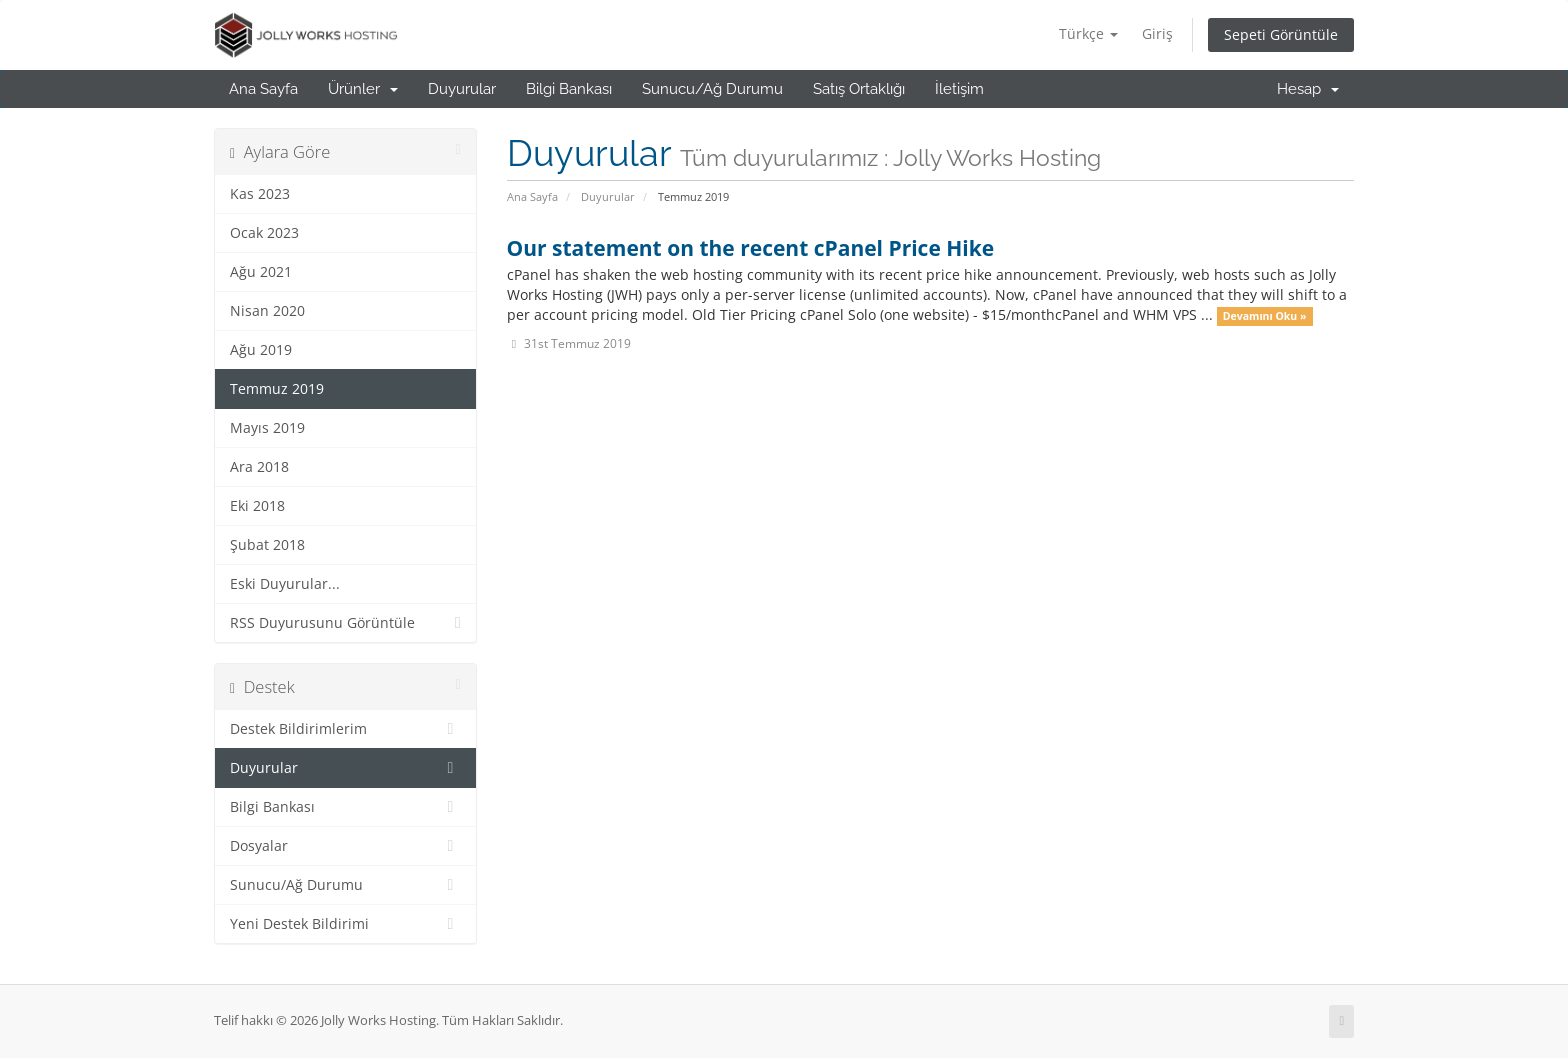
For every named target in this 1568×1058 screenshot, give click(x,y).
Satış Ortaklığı (859, 89)
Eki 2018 (257, 506)
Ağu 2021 (261, 272)
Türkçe (1088, 33)
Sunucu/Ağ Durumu (712, 89)
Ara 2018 (259, 467)
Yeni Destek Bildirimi (345, 924)
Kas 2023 (260, 194)
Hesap (1308, 89)
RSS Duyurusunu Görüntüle (345, 623)
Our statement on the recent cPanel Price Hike (751, 248)
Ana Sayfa (263, 89)
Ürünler (363, 89)
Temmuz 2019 (277, 389)
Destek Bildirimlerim (345, 729)
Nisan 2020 (267, 311)
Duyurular (462, 89)
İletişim (959, 89)
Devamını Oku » (1265, 316)
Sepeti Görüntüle (1281, 34)
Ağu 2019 (261, 350)
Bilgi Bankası (569, 89)
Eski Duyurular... (285, 584)
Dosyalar (345, 846)
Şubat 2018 (267, 545)
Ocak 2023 (264, 233)
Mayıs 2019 (267, 428)
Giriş (1157, 33)
